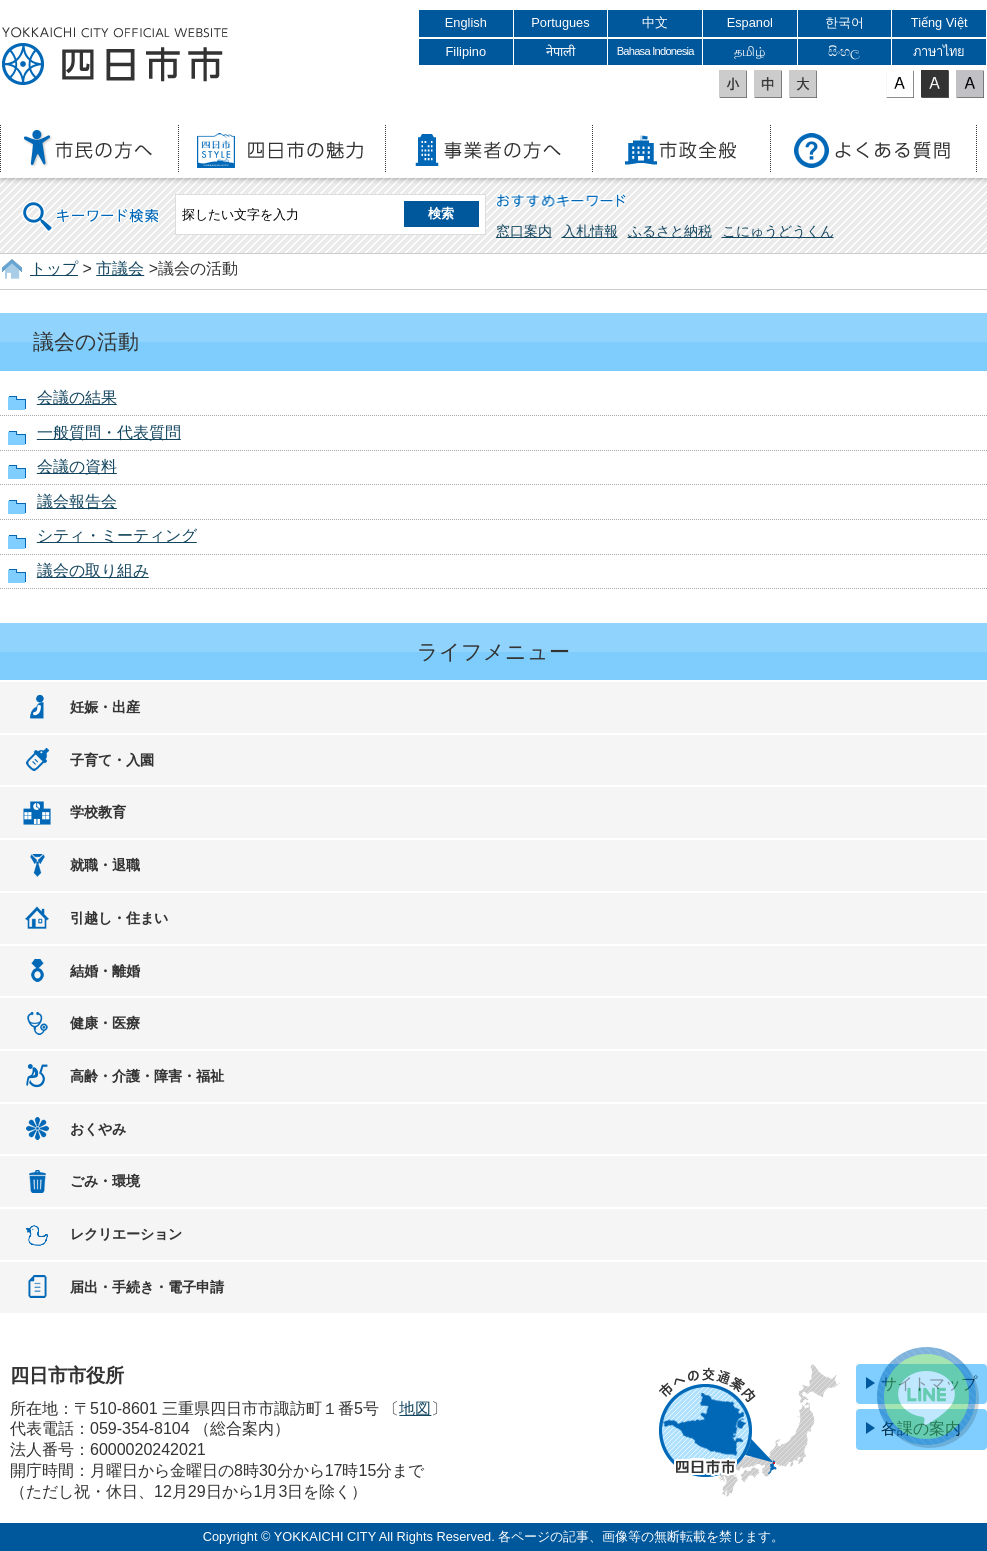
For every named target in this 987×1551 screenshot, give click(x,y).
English (466, 22)
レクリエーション (126, 1234)
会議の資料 (77, 466)
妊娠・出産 (105, 707)
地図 (415, 1408)
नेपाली (560, 51)
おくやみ (98, 1129)
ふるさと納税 (670, 231)
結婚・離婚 (105, 971)
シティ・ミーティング (117, 535)
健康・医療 (105, 1023)
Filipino (466, 51)
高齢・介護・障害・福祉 (147, 1076)
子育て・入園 (112, 760)
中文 (655, 22)
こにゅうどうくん (778, 231)
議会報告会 (77, 501)
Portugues (560, 22)
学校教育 (98, 812)
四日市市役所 (115, 57)
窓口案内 (524, 231)
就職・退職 (105, 865)
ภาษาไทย (939, 51)
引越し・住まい (119, 918)
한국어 (844, 22)
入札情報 (590, 231)
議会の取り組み (93, 570)
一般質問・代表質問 (109, 432)
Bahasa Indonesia (655, 51)
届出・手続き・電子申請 (147, 1287)
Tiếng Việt (939, 22)
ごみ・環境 (105, 1181)
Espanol (750, 22)
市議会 (120, 268)
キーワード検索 (92, 203)
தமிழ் (749, 51)
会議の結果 (77, 397)
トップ (54, 268)
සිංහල (844, 51)
